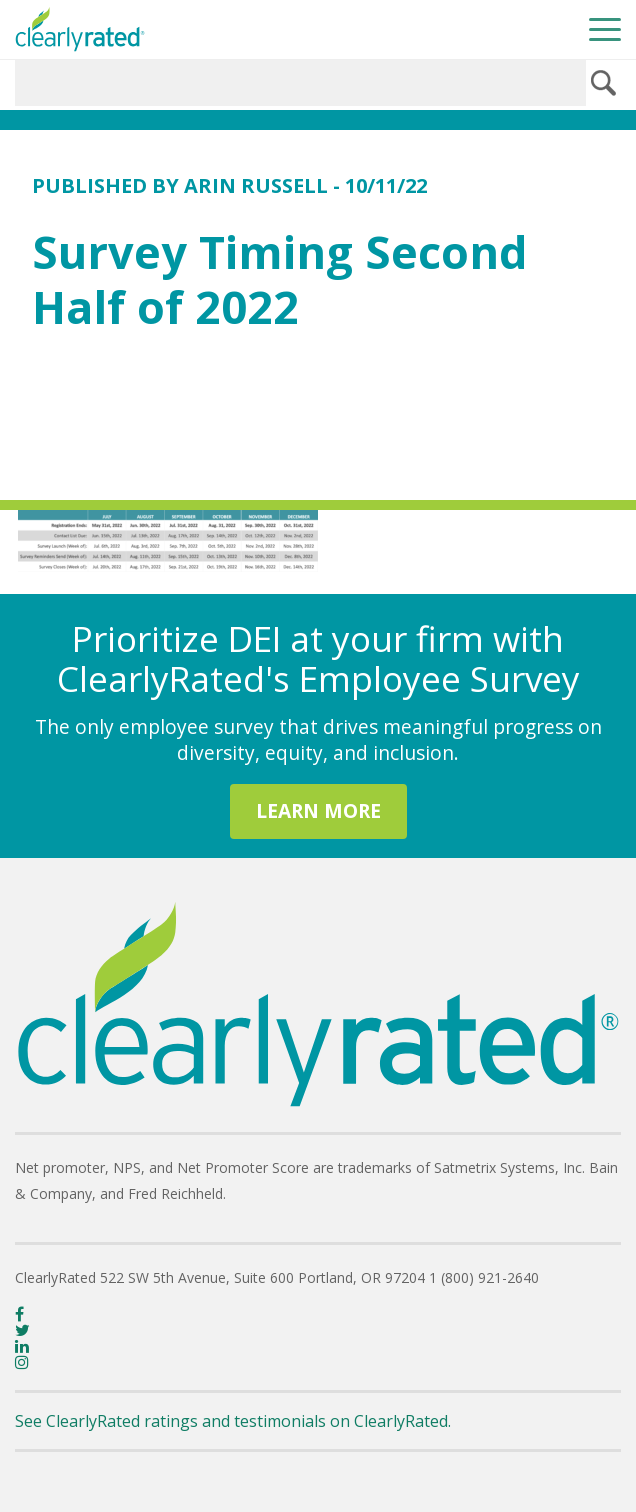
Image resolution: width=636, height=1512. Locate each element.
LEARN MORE (318, 810)
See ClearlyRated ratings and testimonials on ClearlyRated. (233, 1421)
